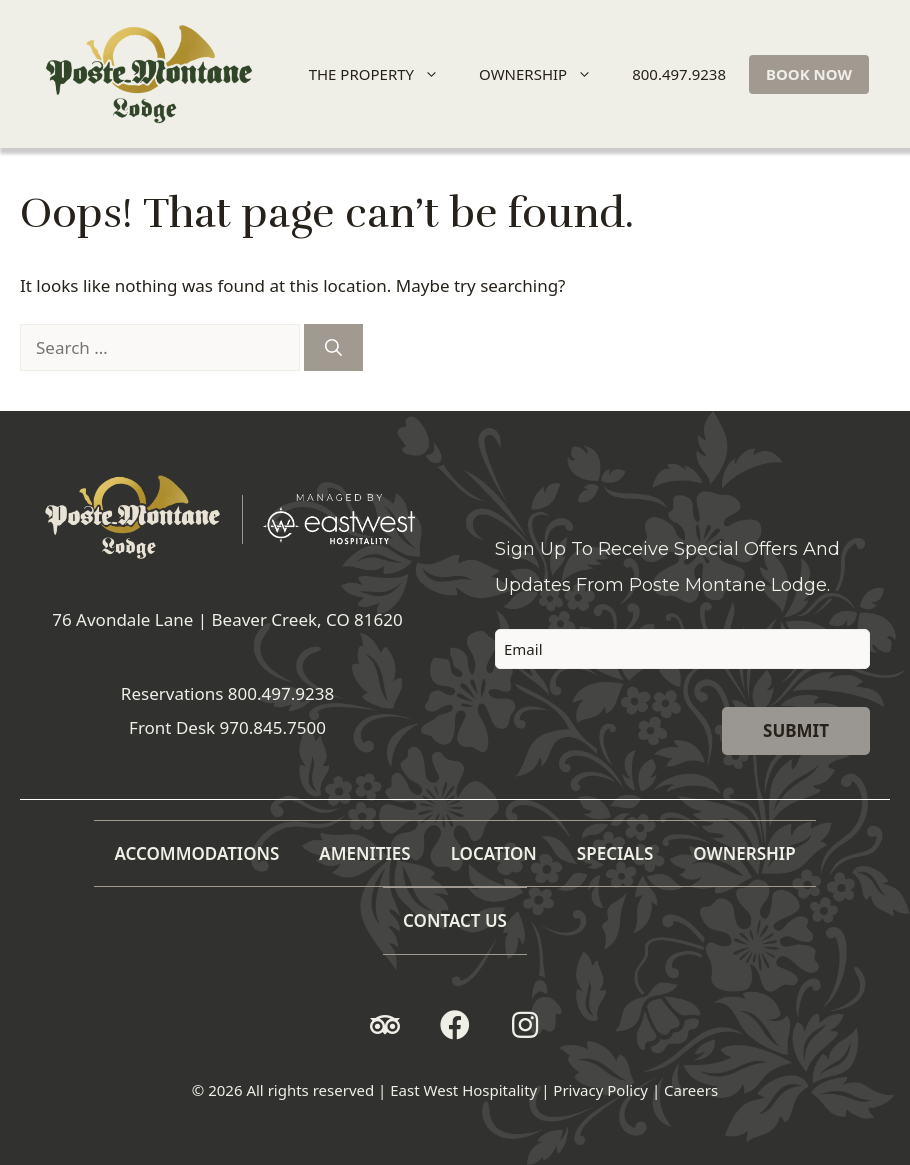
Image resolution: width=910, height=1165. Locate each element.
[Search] (333, 348)
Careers (691, 1090)
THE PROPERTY (382, 74)
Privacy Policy (600, 1090)
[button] (385, 1025)
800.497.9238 (679, 74)
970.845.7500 (273, 727)
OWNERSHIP (544, 74)
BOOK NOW (809, 74)
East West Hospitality (463, 1090)
